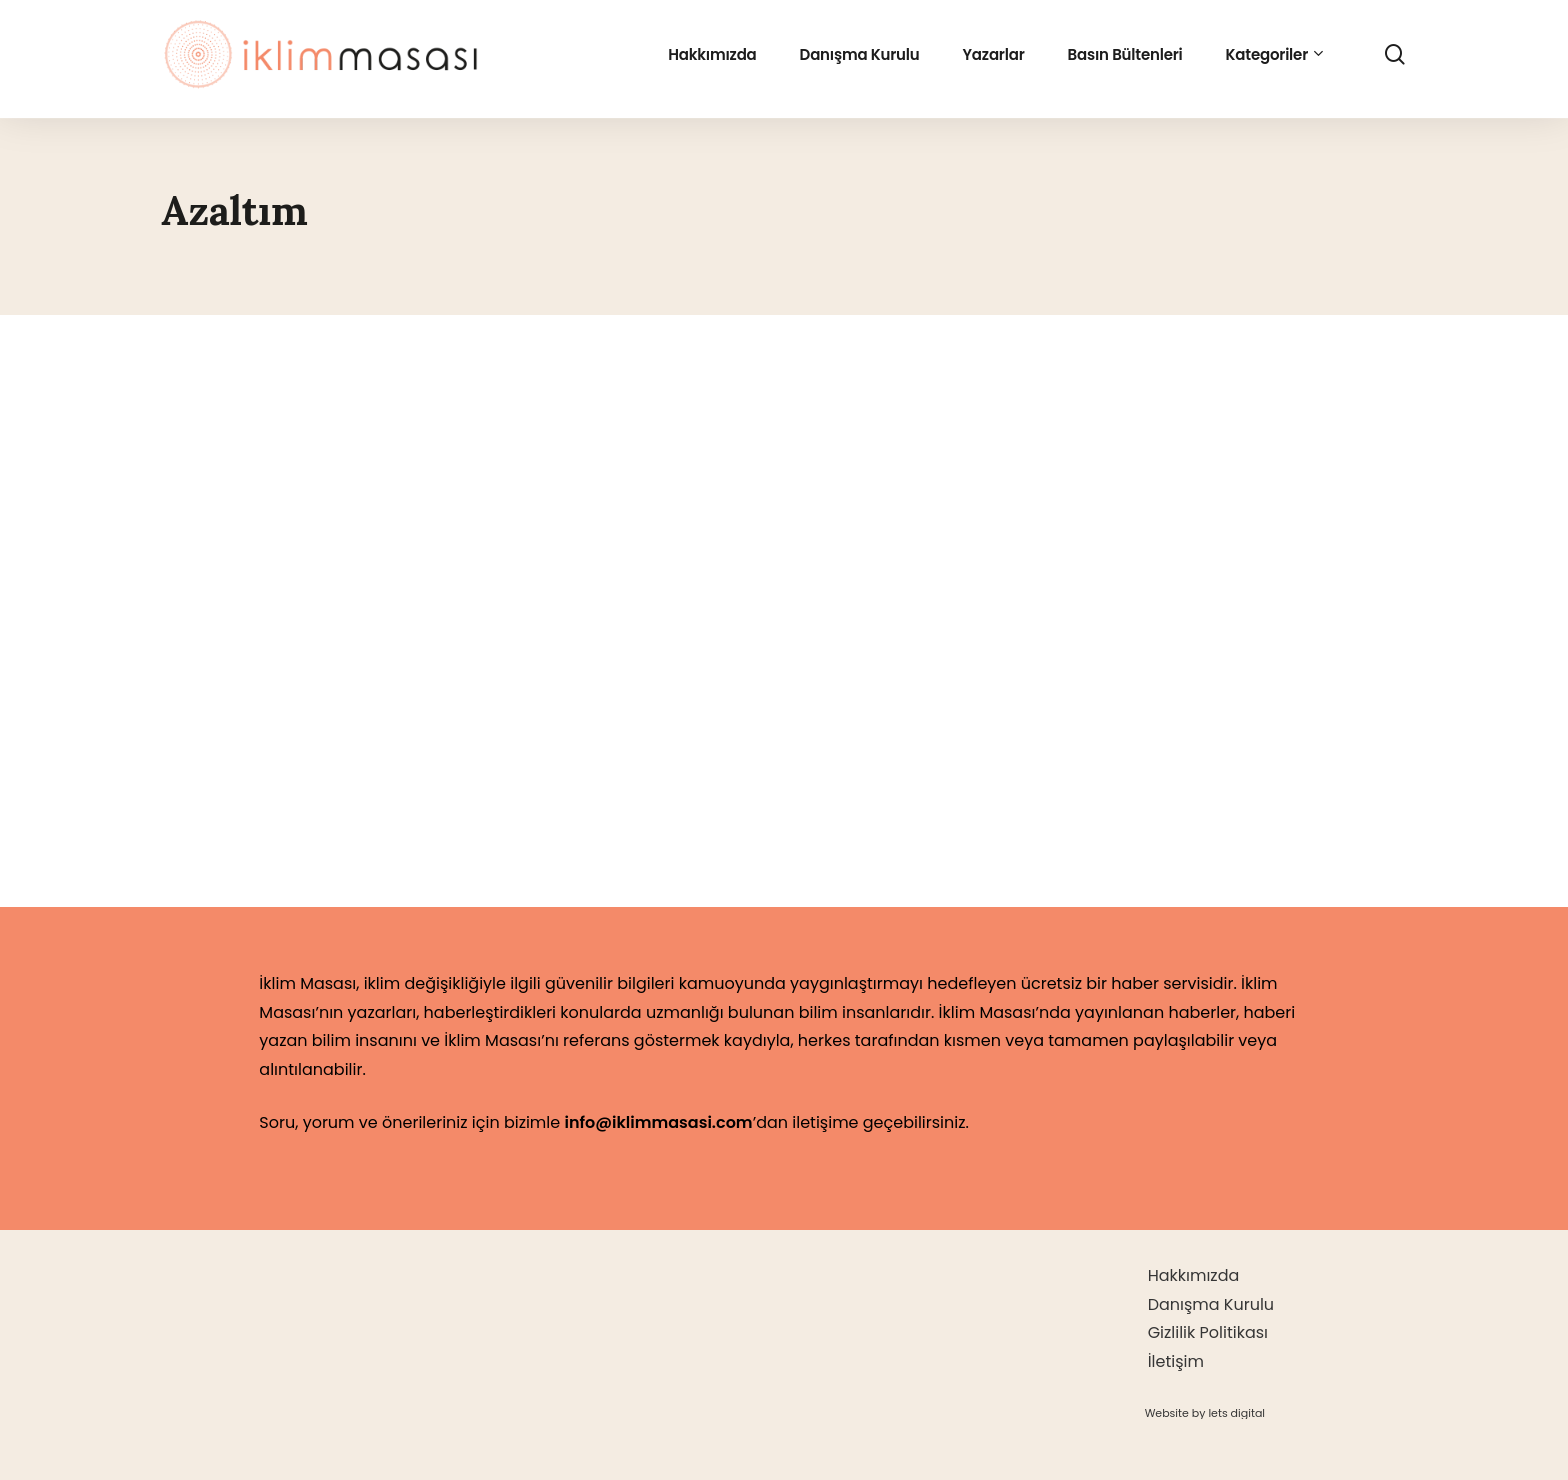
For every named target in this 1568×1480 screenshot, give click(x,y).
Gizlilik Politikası (1208, 1332)
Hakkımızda (1194, 1275)
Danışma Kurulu (1211, 1304)
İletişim (1176, 1361)
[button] (1205, 1413)
